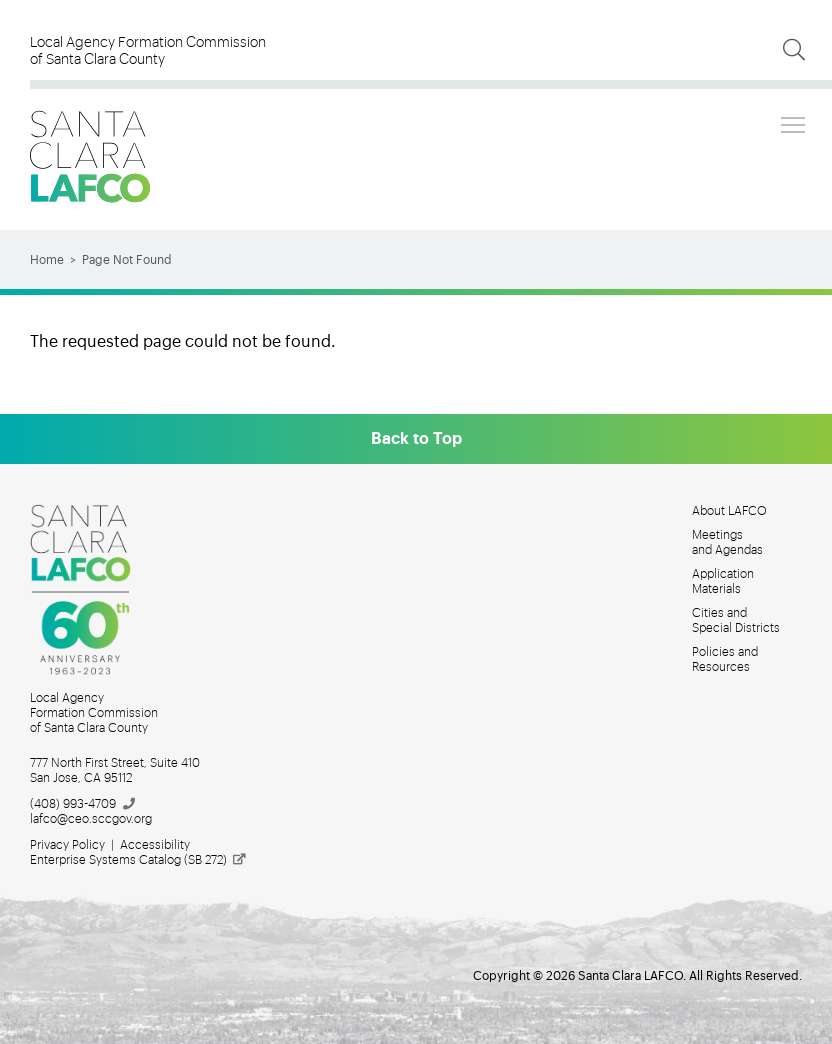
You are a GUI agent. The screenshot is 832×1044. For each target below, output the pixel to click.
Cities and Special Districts (736, 620)
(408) (83, 804)
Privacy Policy (67, 845)
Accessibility (155, 845)
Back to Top (416, 439)
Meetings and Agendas (727, 542)
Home (47, 260)
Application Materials (723, 581)
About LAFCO (729, 511)
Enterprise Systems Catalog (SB (139, 860)
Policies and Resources (725, 659)
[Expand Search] (794, 50)
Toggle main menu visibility (794, 122)
